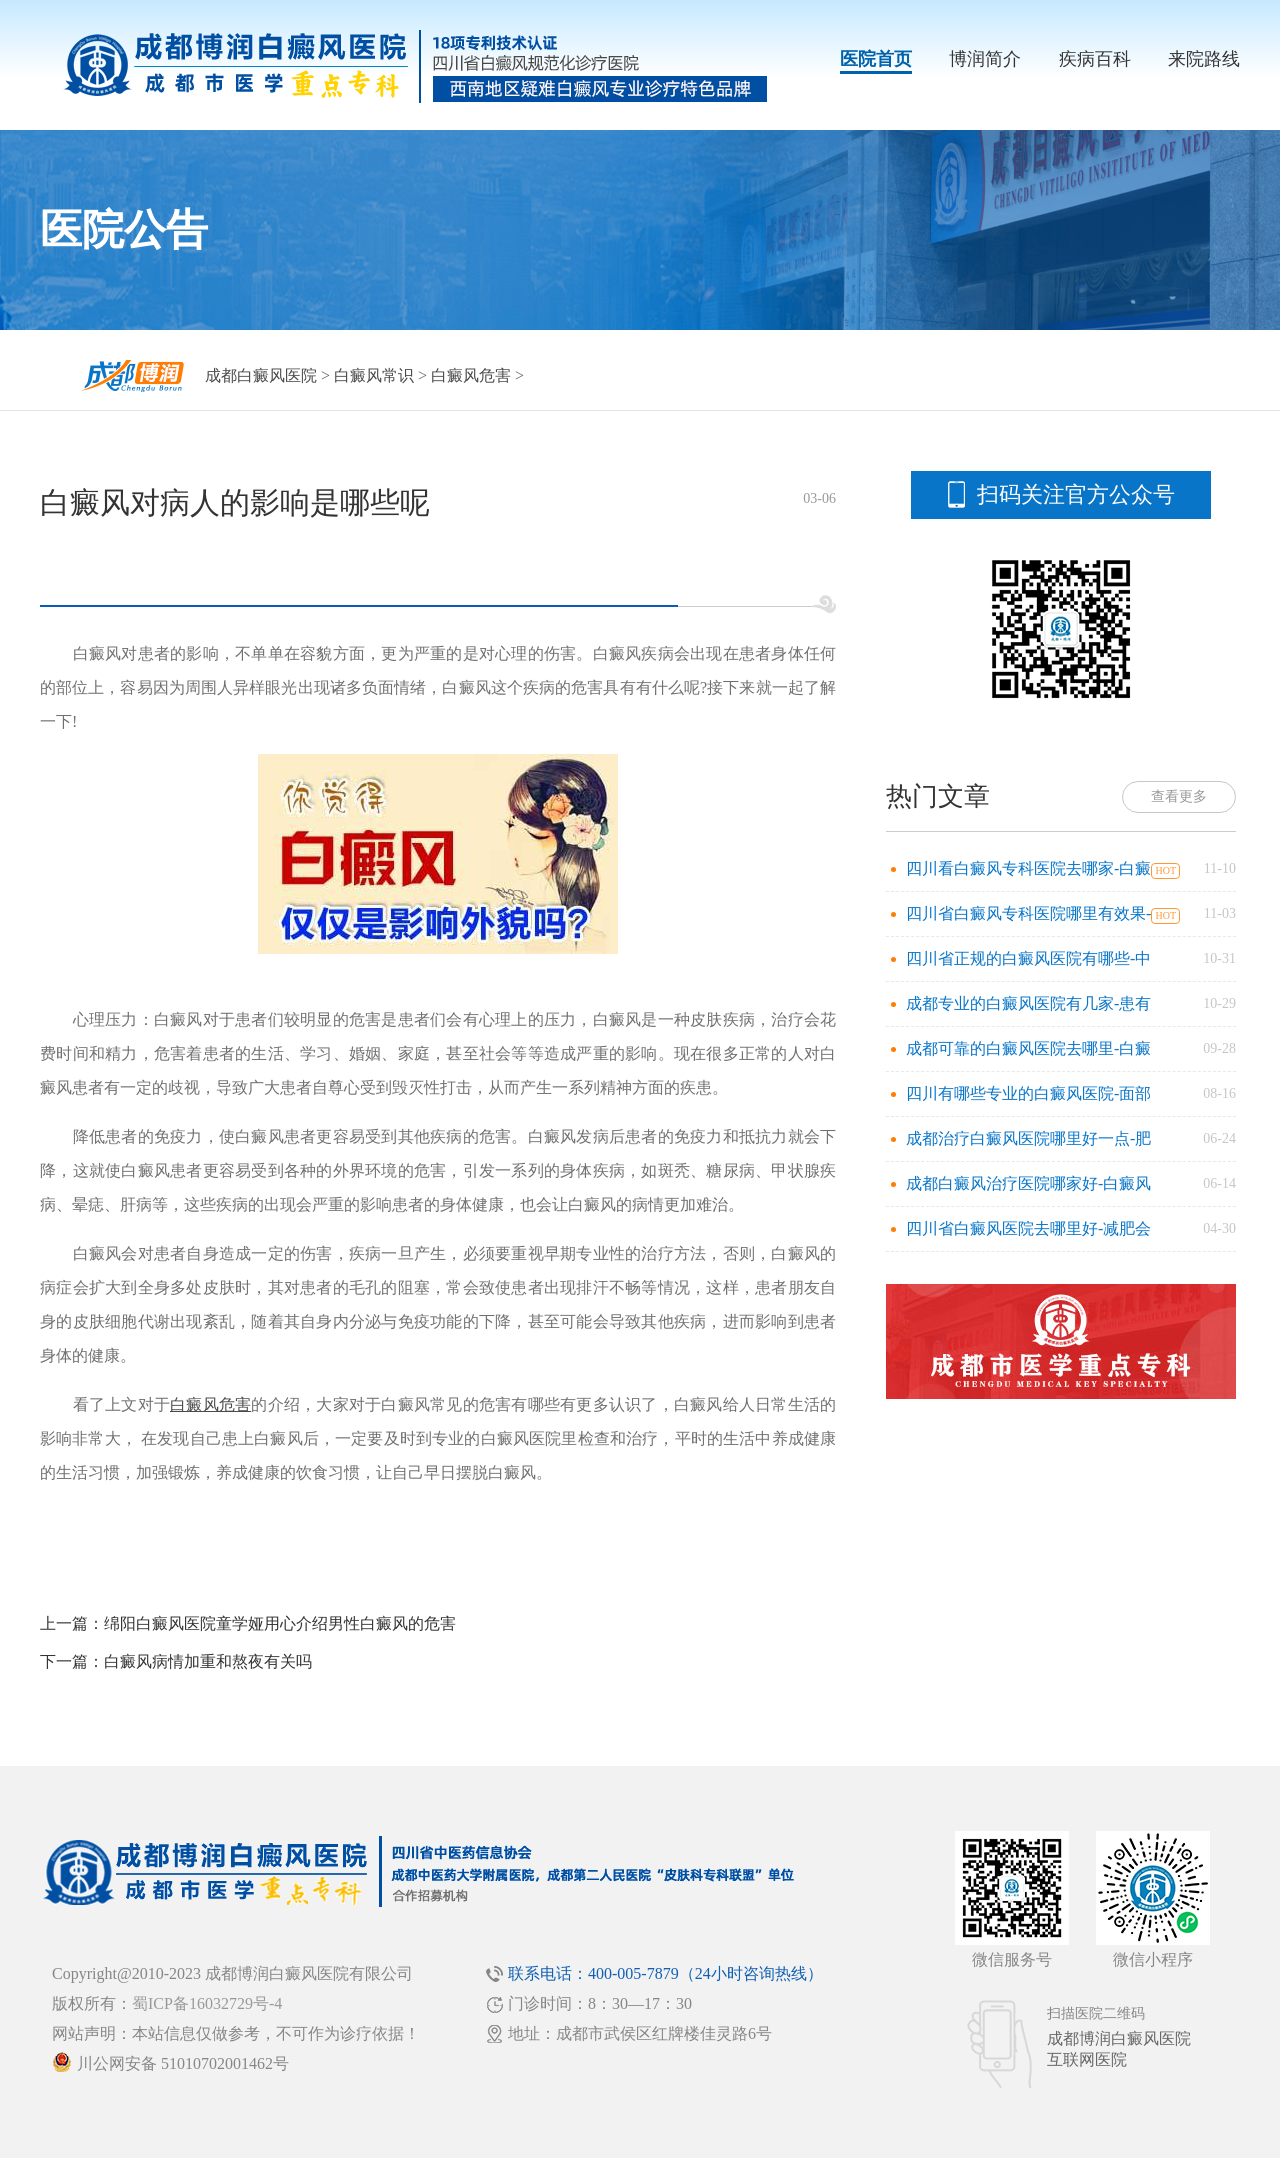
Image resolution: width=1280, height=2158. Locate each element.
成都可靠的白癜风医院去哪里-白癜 (1028, 1048)
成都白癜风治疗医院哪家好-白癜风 (1028, 1183)
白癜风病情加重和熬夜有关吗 (208, 1661)
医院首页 (876, 59)
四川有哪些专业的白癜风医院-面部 (1028, 1093)
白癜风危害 (471, 375)
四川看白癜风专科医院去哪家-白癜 (1028, 868)
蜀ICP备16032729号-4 (207, 2003)
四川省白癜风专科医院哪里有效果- (1028, 913)
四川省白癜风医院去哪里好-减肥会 (1028, 1228)
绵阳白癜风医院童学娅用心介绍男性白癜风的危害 (280, 1623)
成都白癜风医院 (261, 375)
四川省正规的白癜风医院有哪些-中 (1028, 958)
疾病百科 (1095, 59)
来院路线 (1204, 59)
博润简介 (985, 59)
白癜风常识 (374, 375)
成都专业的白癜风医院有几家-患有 (1028, 1003)
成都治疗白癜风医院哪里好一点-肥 (1028, 1138)
